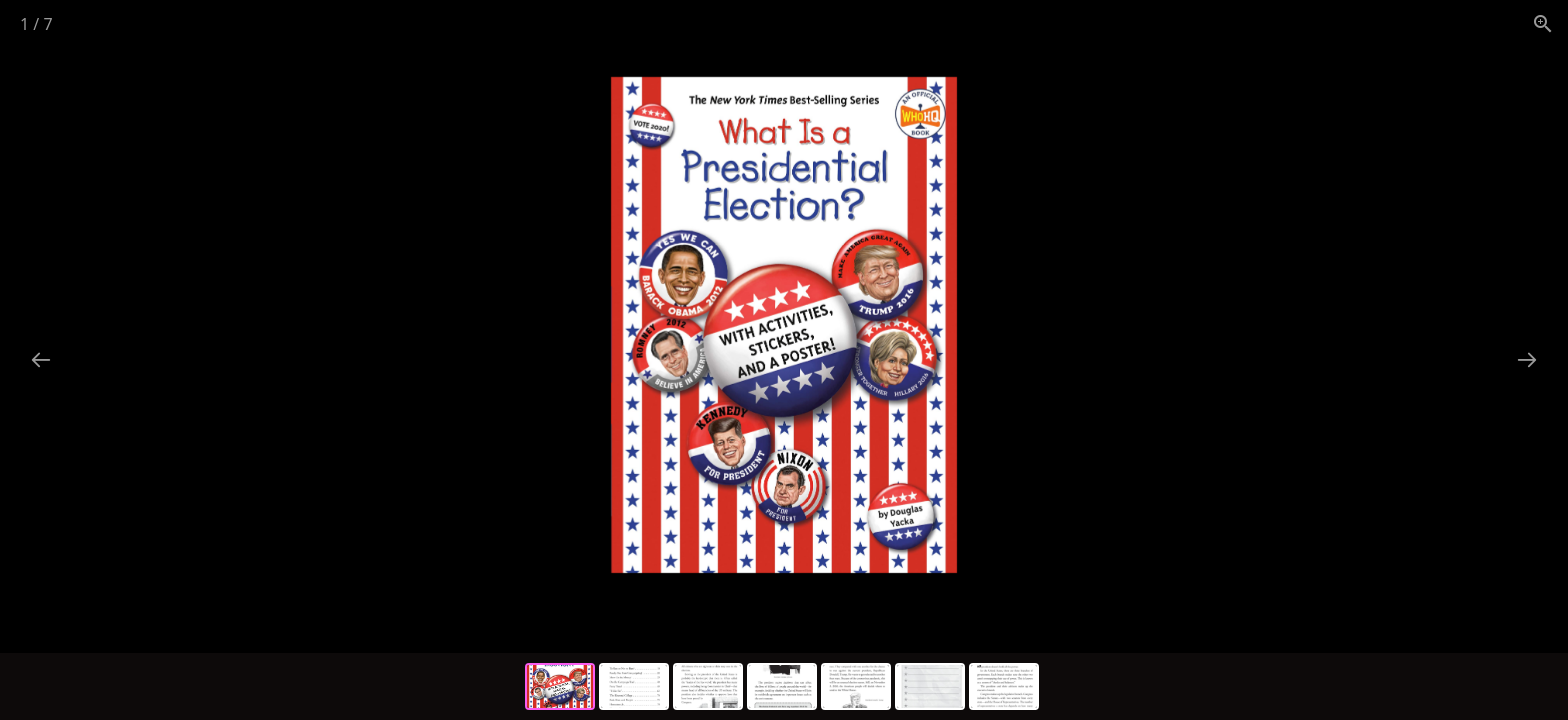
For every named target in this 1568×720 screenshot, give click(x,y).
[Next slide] (1527, 359)
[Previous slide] (41, 359)
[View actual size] (1543, 23)
